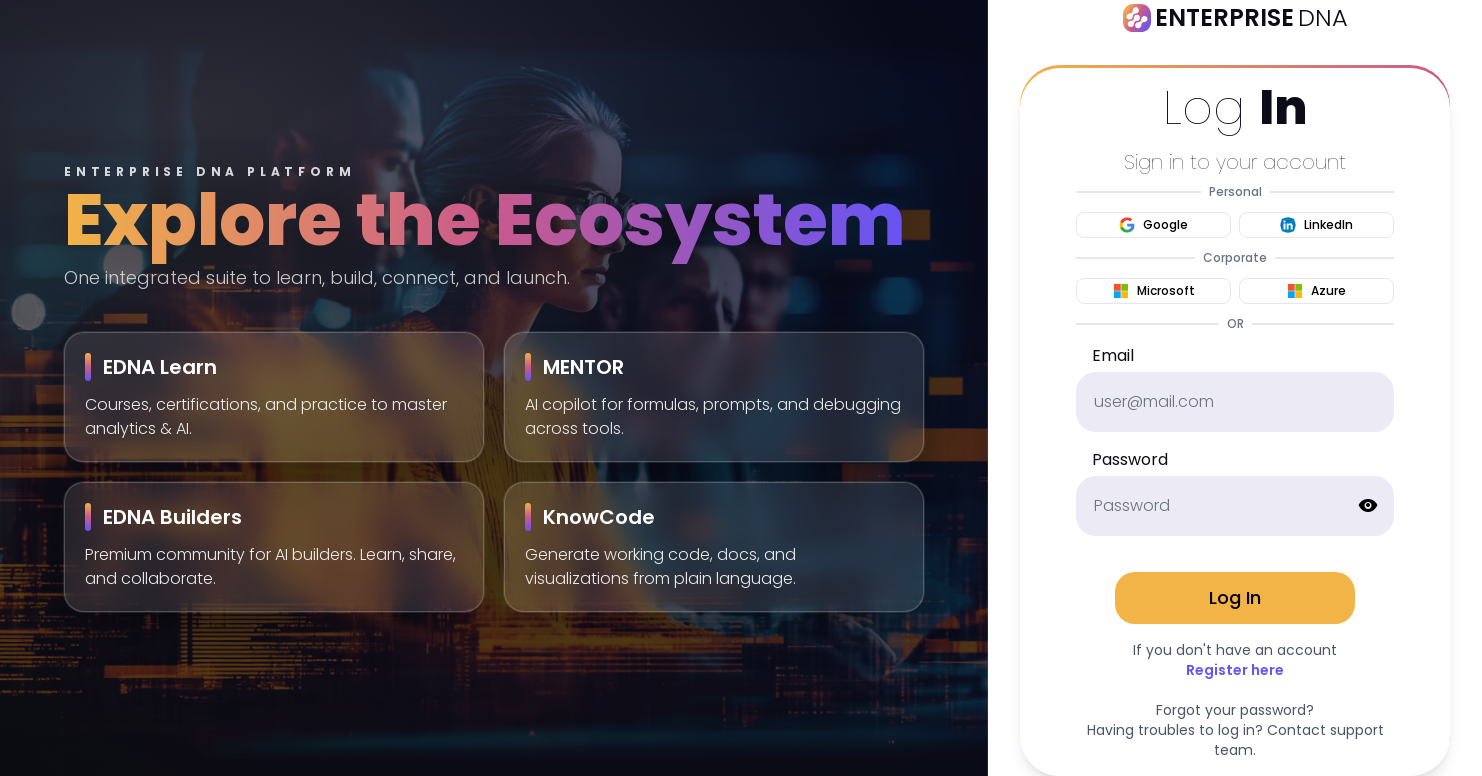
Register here (1235, 670)
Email (1113, 355)
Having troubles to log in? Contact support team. (1235, 740)
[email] (1235, 402)
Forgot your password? (1235, 710)
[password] (1235, 506)
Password (1130, 459)
